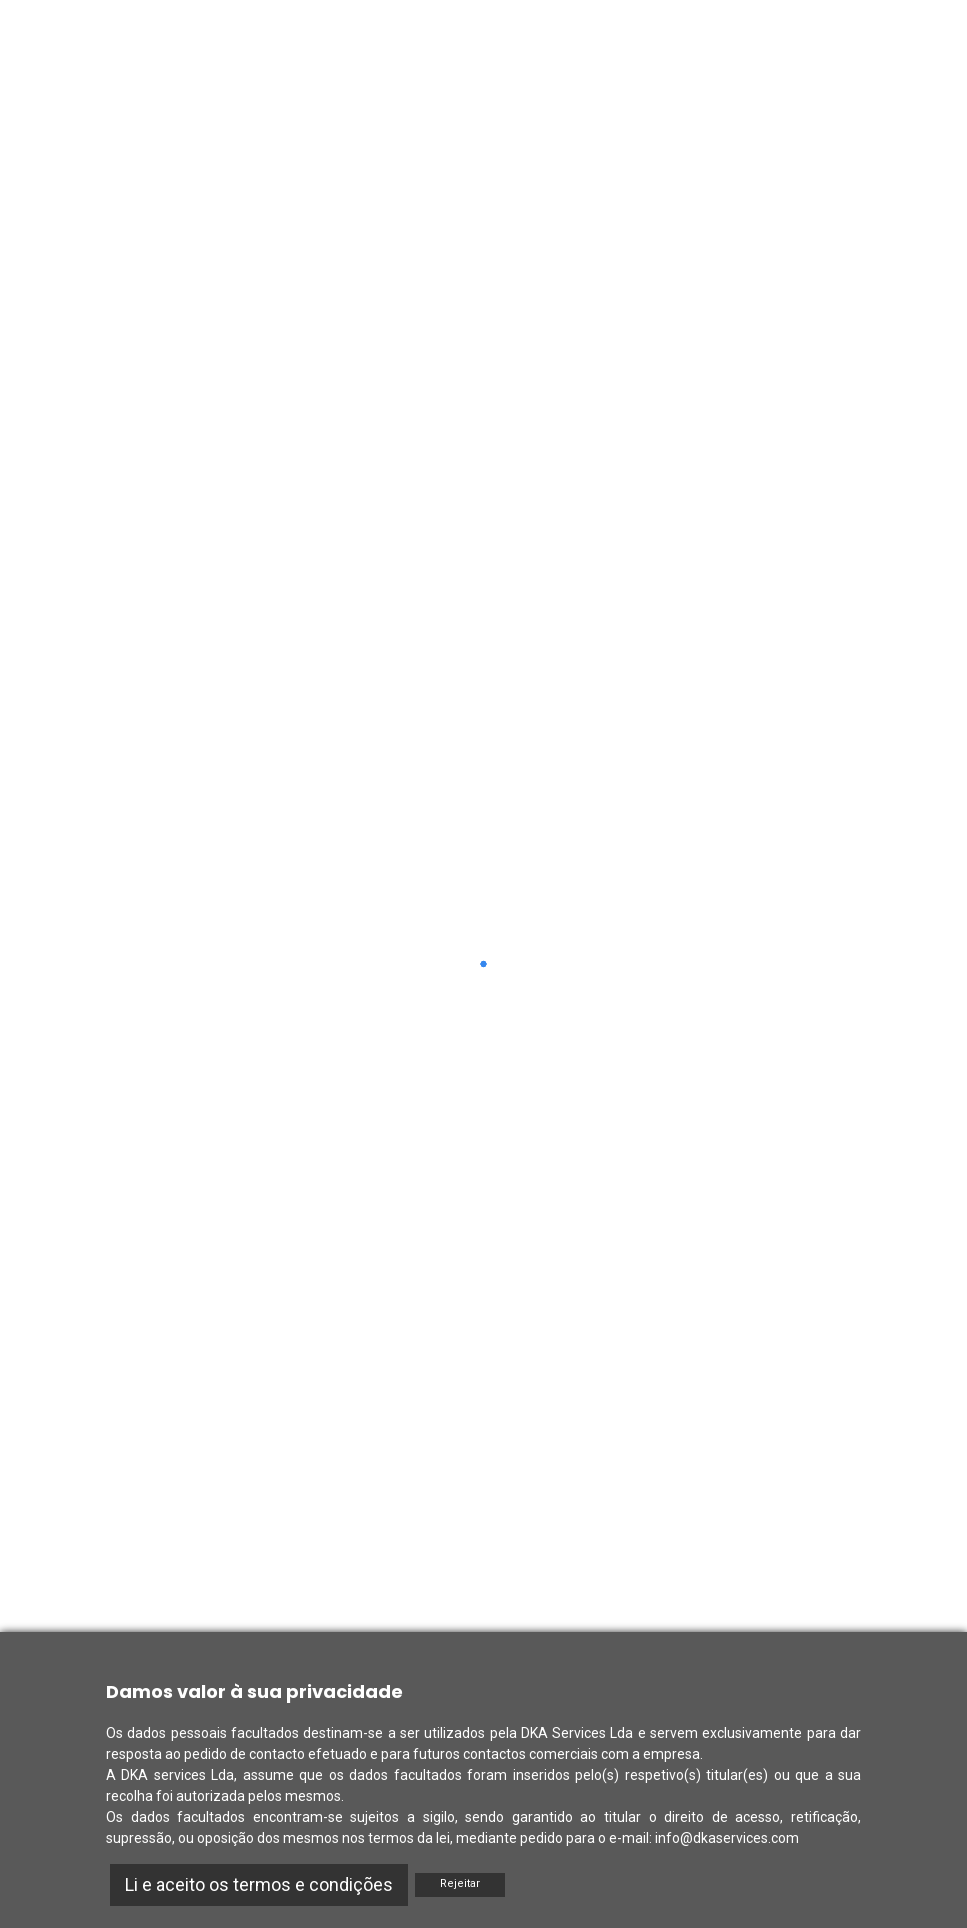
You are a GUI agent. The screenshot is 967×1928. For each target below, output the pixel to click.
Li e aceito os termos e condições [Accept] (259, 1884)
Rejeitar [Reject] (460, 1883)
